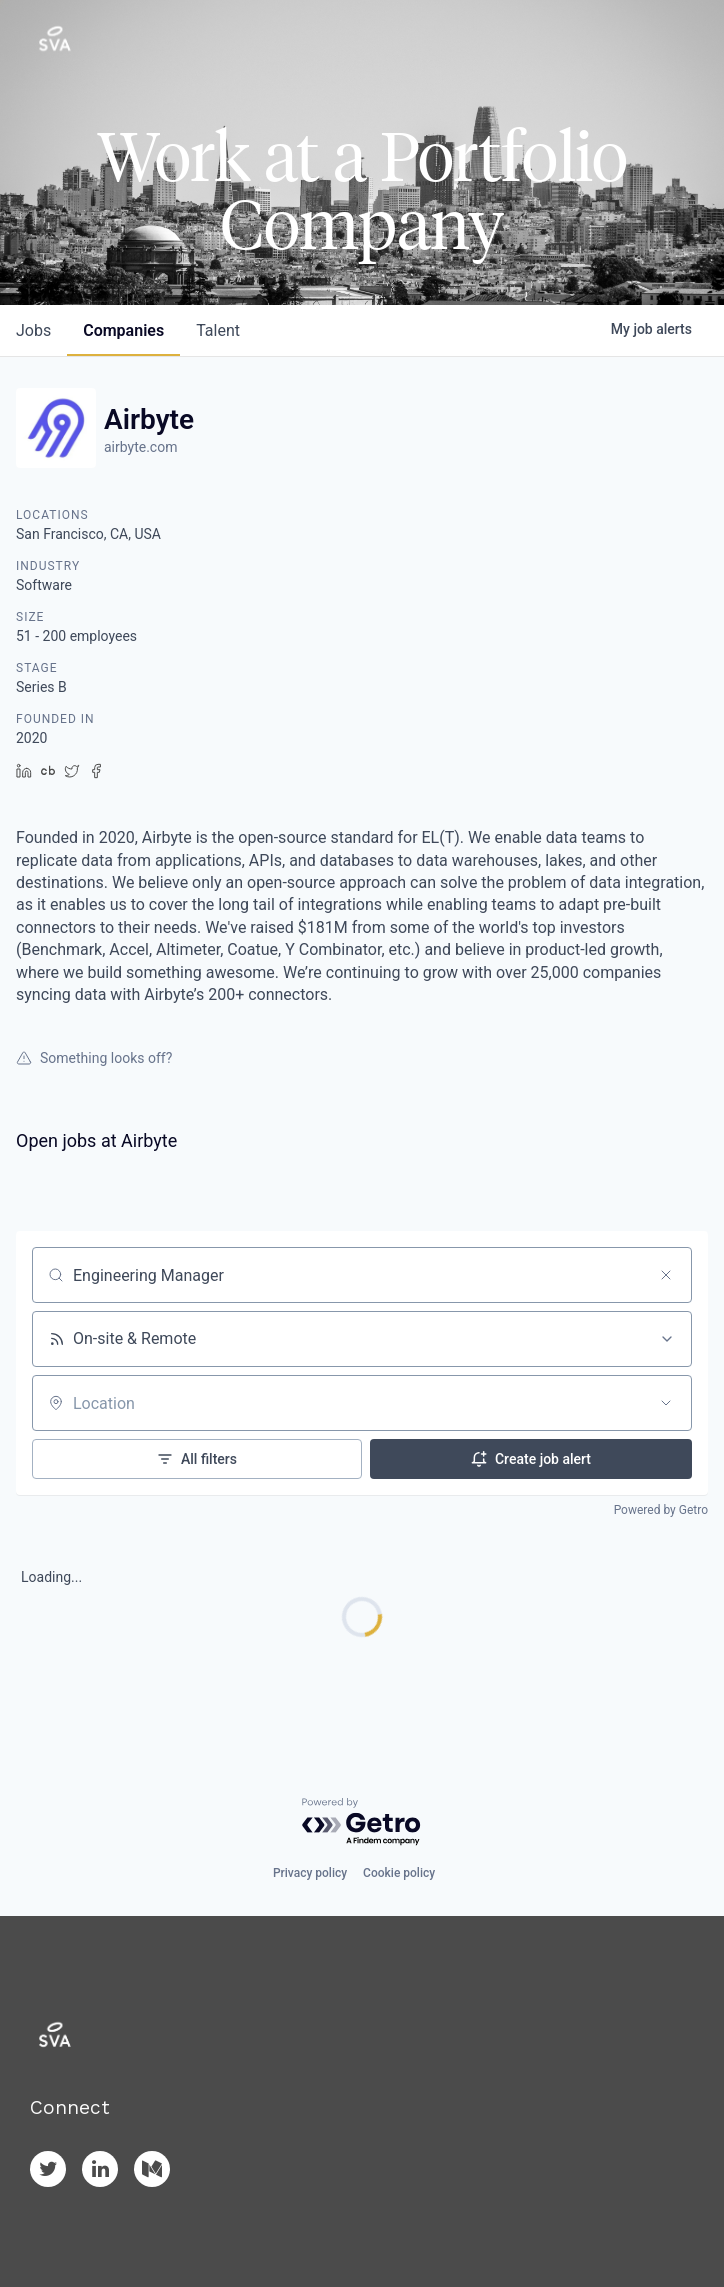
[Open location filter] (666, 1403)
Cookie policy (399, 1873)
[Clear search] (666, 1275)
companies (123, 330)
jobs (33, 330)
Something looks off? (94, 1058)
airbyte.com (140, 447)
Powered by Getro (661, 1510)
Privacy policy (310, 1873)
